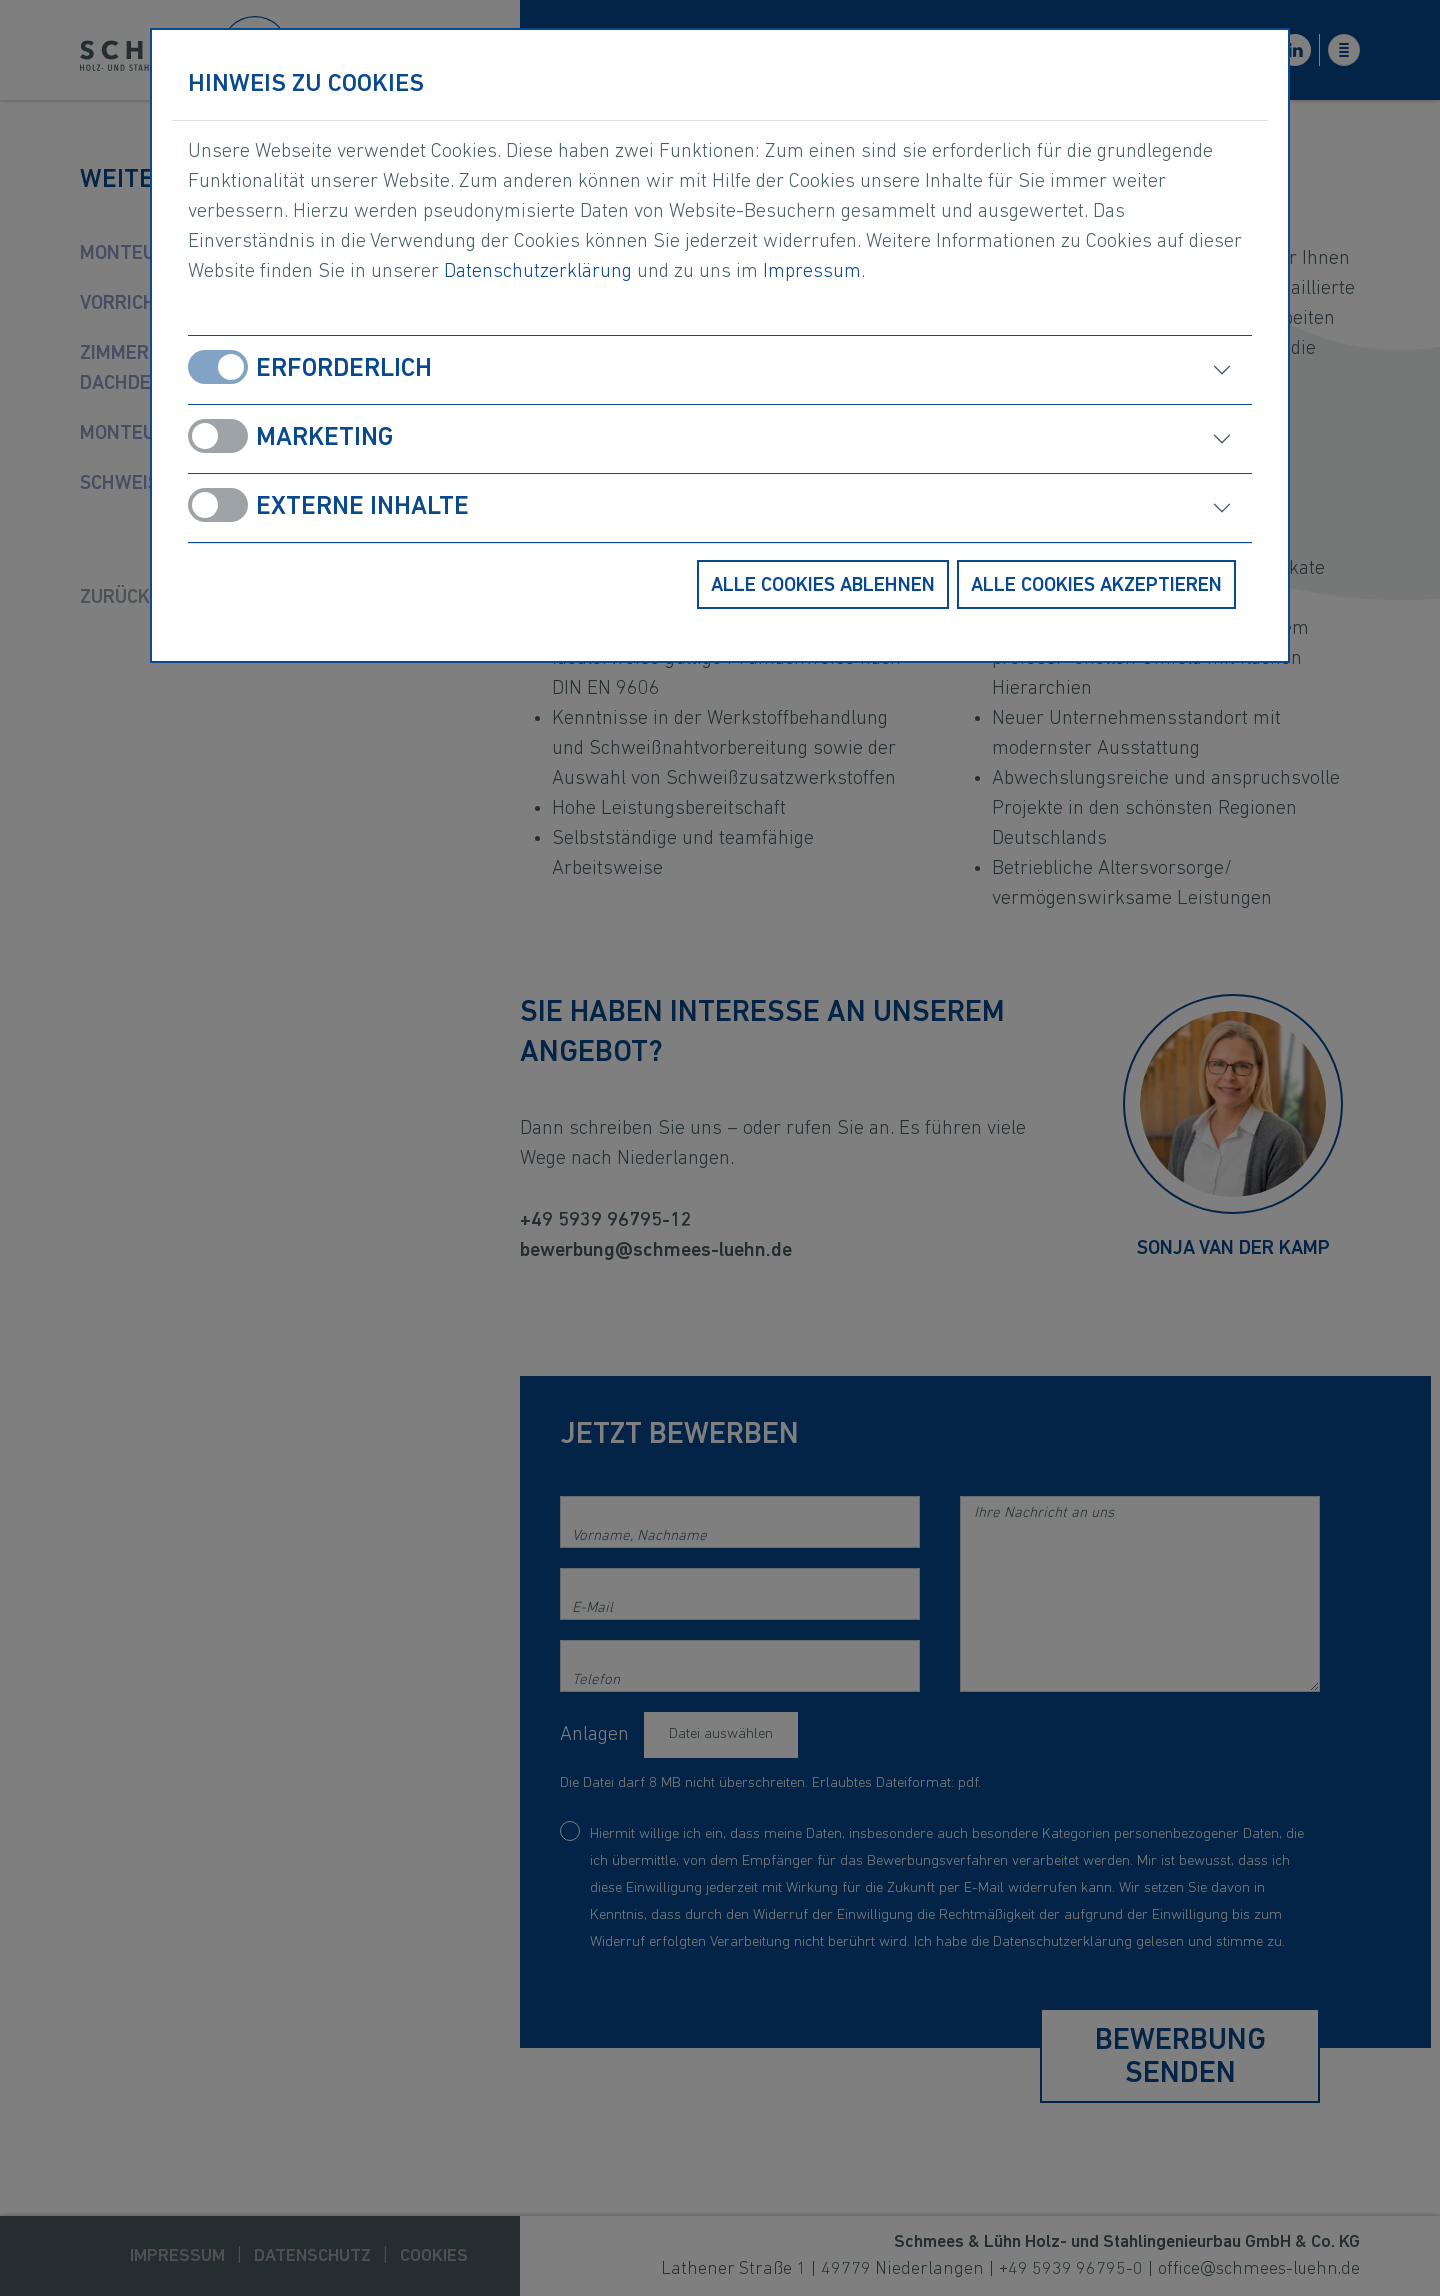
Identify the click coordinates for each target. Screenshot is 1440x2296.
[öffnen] (999, 370)
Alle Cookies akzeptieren (1096, 586)
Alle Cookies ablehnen (823, 586)
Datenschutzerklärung (538, 272)
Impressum (812, 272)
